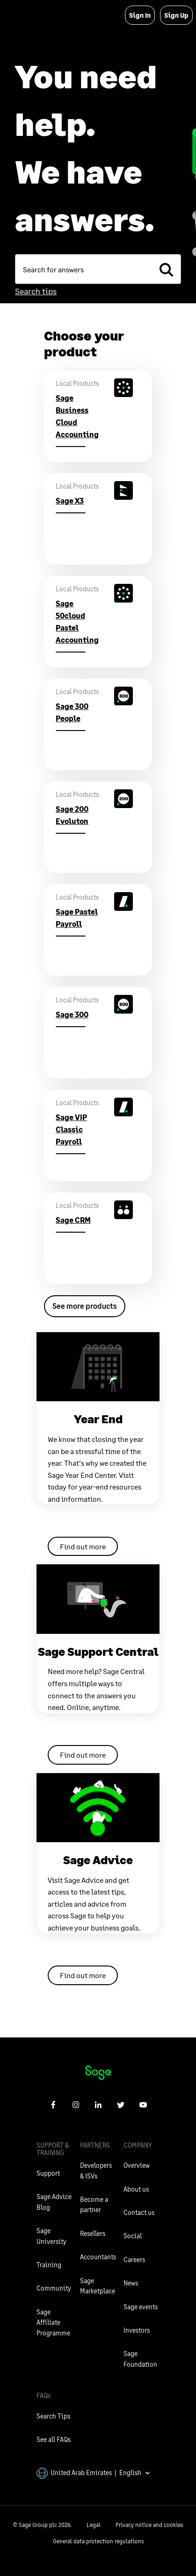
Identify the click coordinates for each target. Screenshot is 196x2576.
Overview (136, 2165)
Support (48, 2173)
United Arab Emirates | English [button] (93, 2473)
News (130, 2283)
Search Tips (53, 2416)
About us (136, 2189)
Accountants (98, 2257)
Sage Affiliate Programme (53, 2322)
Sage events (140, 2307)
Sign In (140, 15)
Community (53, 2288)
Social (132, 2236)
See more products (84, 1305)
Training (48, 2265)
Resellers (92, 2233)
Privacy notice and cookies (149, 2524)
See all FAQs (53, 2439)
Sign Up (176, 15)
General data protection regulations (98, 2541)
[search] (166, 269)
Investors (136, 2330)
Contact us (138, 2212)
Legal (94, 2524)
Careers (134, 2260)
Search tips (36, 291)
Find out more (83, 1546)
